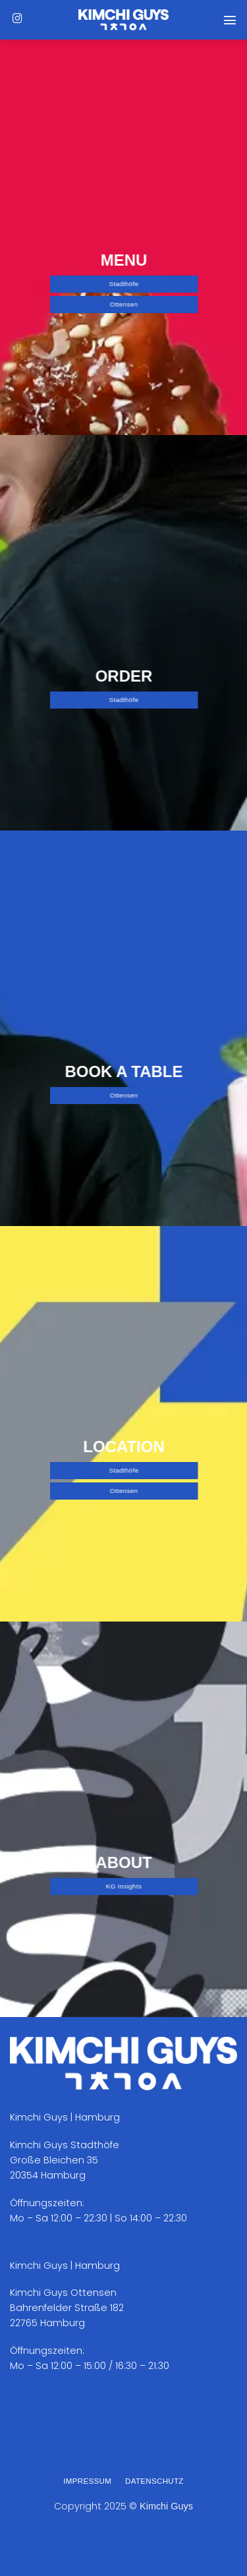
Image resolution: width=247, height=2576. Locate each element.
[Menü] (230, 20)
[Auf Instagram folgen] (17, 19)
